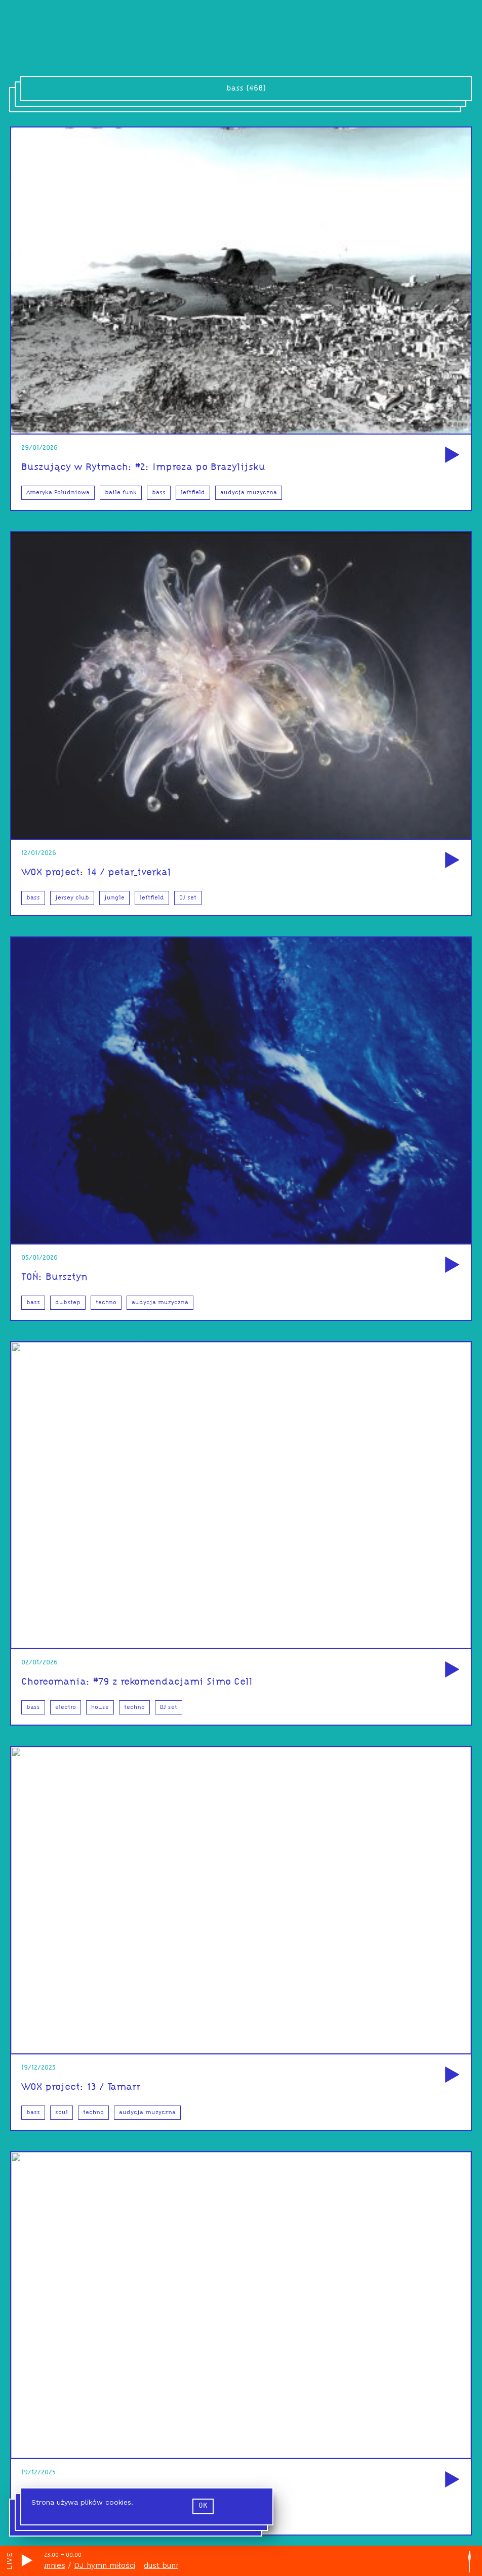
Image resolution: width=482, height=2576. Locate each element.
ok (203, 2509)
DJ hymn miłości (108, 2565)
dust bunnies (46, 2565)
